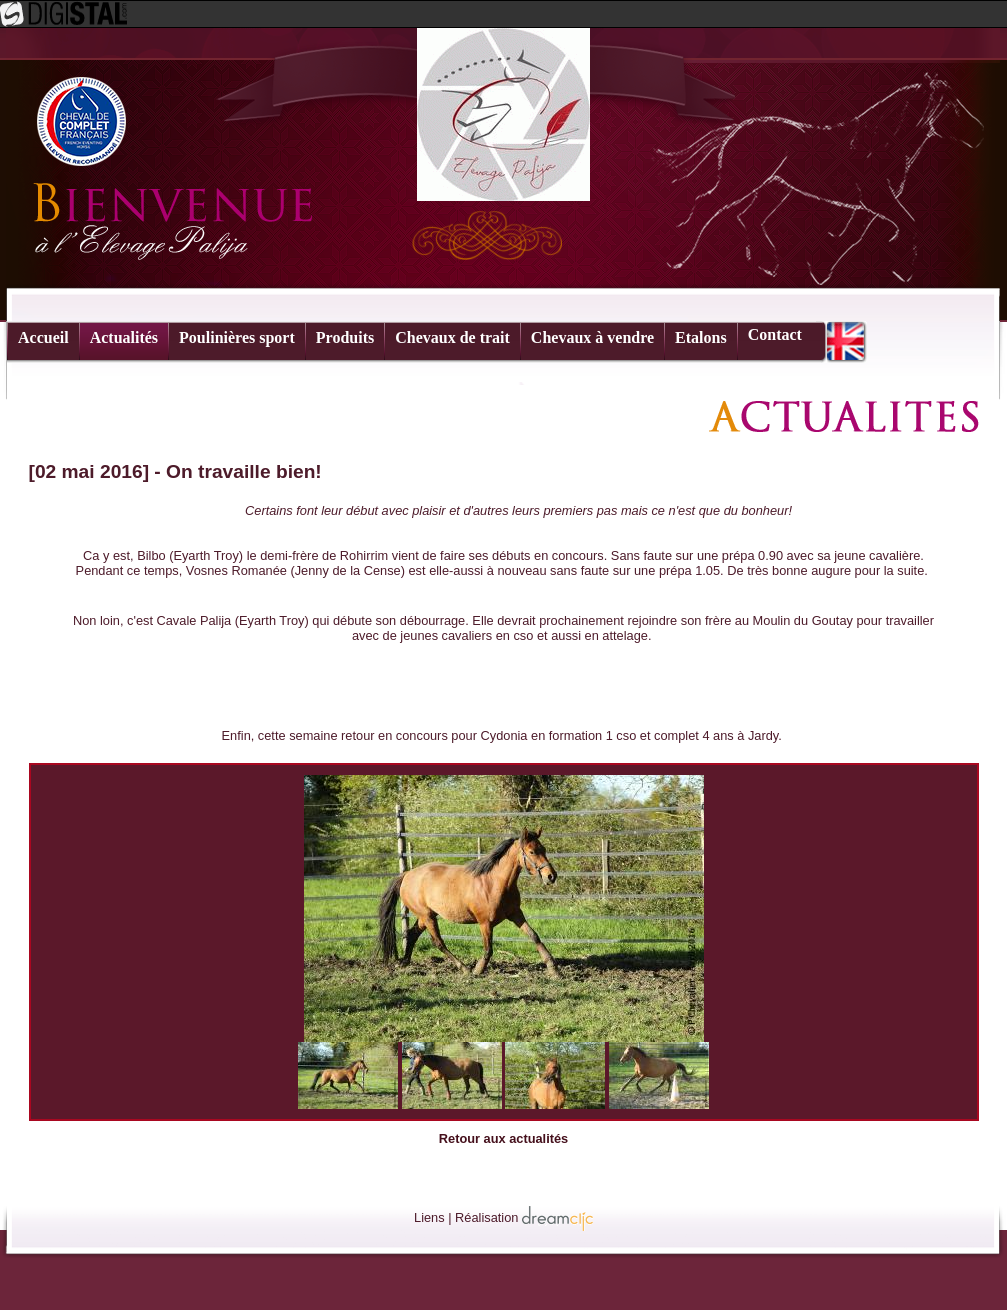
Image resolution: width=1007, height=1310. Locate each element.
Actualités (124, 337)
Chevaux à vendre (592, 337)
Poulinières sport (237, 337)
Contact (775, 334)
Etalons (701, 337)
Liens (429, 1217)
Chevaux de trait (452, 337)
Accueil (43, 337)
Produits (345, 337)
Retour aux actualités (503, 1138)
